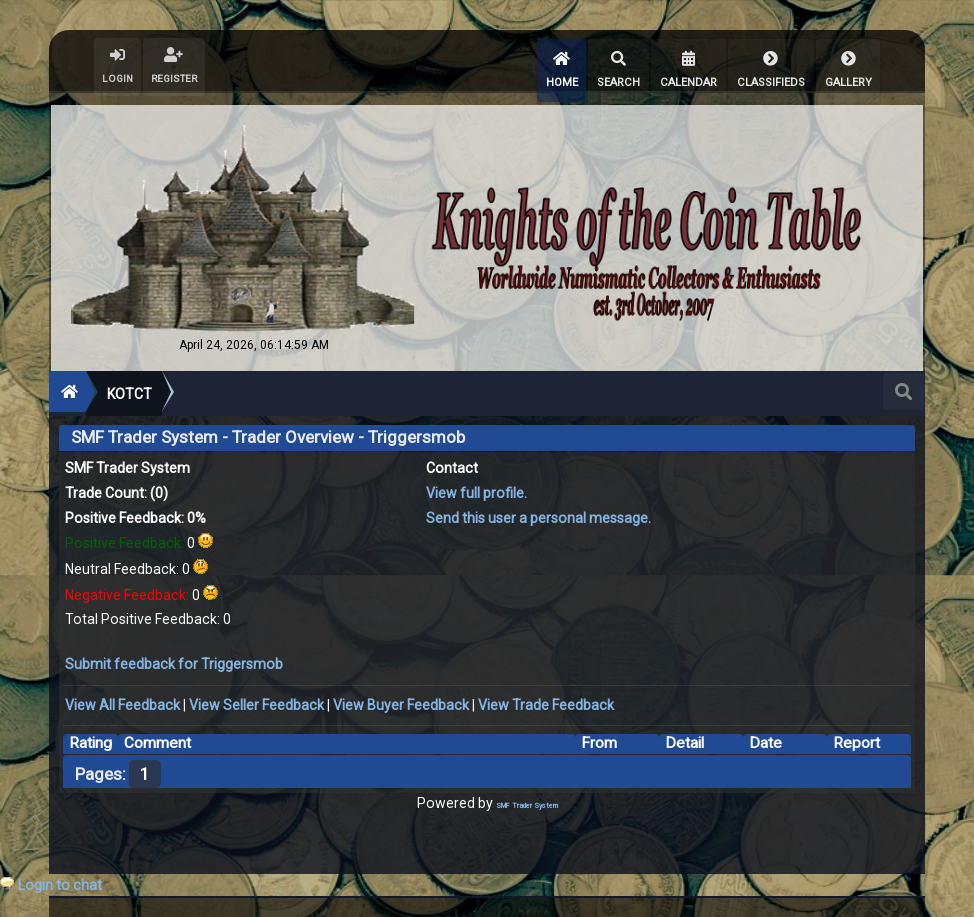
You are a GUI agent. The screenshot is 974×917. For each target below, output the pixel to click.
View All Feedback (122, 696)
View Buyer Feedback (401, 696)
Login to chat (60, 885)
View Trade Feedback (546, 696)
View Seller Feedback (256, 696)
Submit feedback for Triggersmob (174, 655)
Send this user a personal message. (538, 509)
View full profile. (476, 484)
